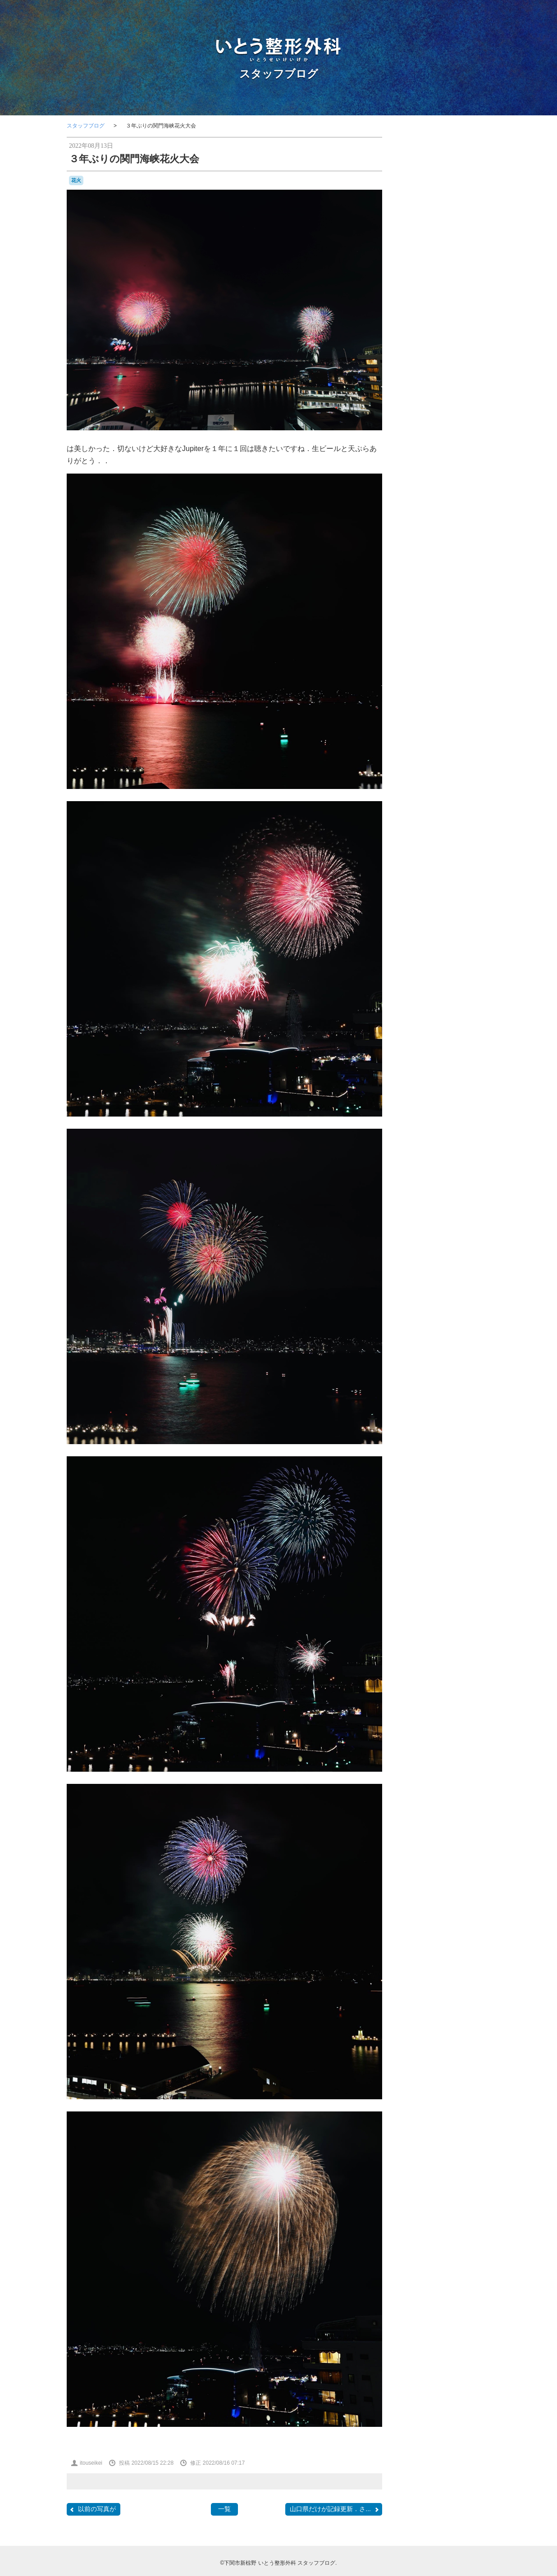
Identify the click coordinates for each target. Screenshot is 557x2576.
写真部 (420, 666)
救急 (475, 685)
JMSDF (458, 547)
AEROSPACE (427, 515)
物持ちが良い (448, 730)
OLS (473, 555)
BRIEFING (477, 523)
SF (464, 566)
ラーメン (428, 638)
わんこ (428, 594)
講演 (478, 748)
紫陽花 (471, 739)
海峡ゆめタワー (453, 720)
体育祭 (425, 656)
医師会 (478, 665)
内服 (471, 656)
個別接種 (450, 656)
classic (464, 531)
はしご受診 (451, 585)
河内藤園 (468, 711)
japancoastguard (425, 548)
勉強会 (441, 665)
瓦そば (475, 729)
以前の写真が (92, 2509)
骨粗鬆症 (461, 779)
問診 (475, 675)
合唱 (438, 675)
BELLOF (415, 523)
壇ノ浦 (415, 684)
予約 (481, 646)
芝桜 (447, 748)
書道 (419, 711)
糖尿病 (453, 739)
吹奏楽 (457, 675)
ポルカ (465, 629)
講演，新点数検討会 (429, 758)
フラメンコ (470, 621)
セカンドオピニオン (437, 612)
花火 (76, 180)
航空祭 (428, 748)
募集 (460, 665)
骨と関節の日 (429, 779)
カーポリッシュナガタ (432, 604)
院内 (448, 768)
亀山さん (458, 646)
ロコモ (463, 637)
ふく (472, 584)
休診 (410, 656)
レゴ (446, 638)
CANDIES (440, 532)
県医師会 (432, 739)
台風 (424, 675)
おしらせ (424, 585)
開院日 (429, 769)
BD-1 (473, 515)
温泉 (424, 730)
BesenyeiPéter (444, 523)
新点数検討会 (428, 702)
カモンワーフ (462, 594)
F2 (472, 540)
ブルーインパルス (430, 629)
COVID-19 (443, 539)
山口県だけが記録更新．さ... (335, 2509)
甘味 (412, 738)
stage (415, 574)
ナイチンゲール (436, 621)
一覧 (224, 2508)
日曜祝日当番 (463, 702)
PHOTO (421, 565)
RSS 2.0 (414, 894)
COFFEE (416, 540)
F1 (463, 539)
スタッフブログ (278, 74)
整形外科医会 (439, 694)
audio (457, 515)
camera (415, 531)
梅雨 (449, 711)
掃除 (462, 685)
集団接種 (473, 769)
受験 (411, 675)
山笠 (450, 685)
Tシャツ (439, 575)
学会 (435, 684)
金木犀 (463, 758)
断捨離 (465, 694)
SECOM (448, 566)
